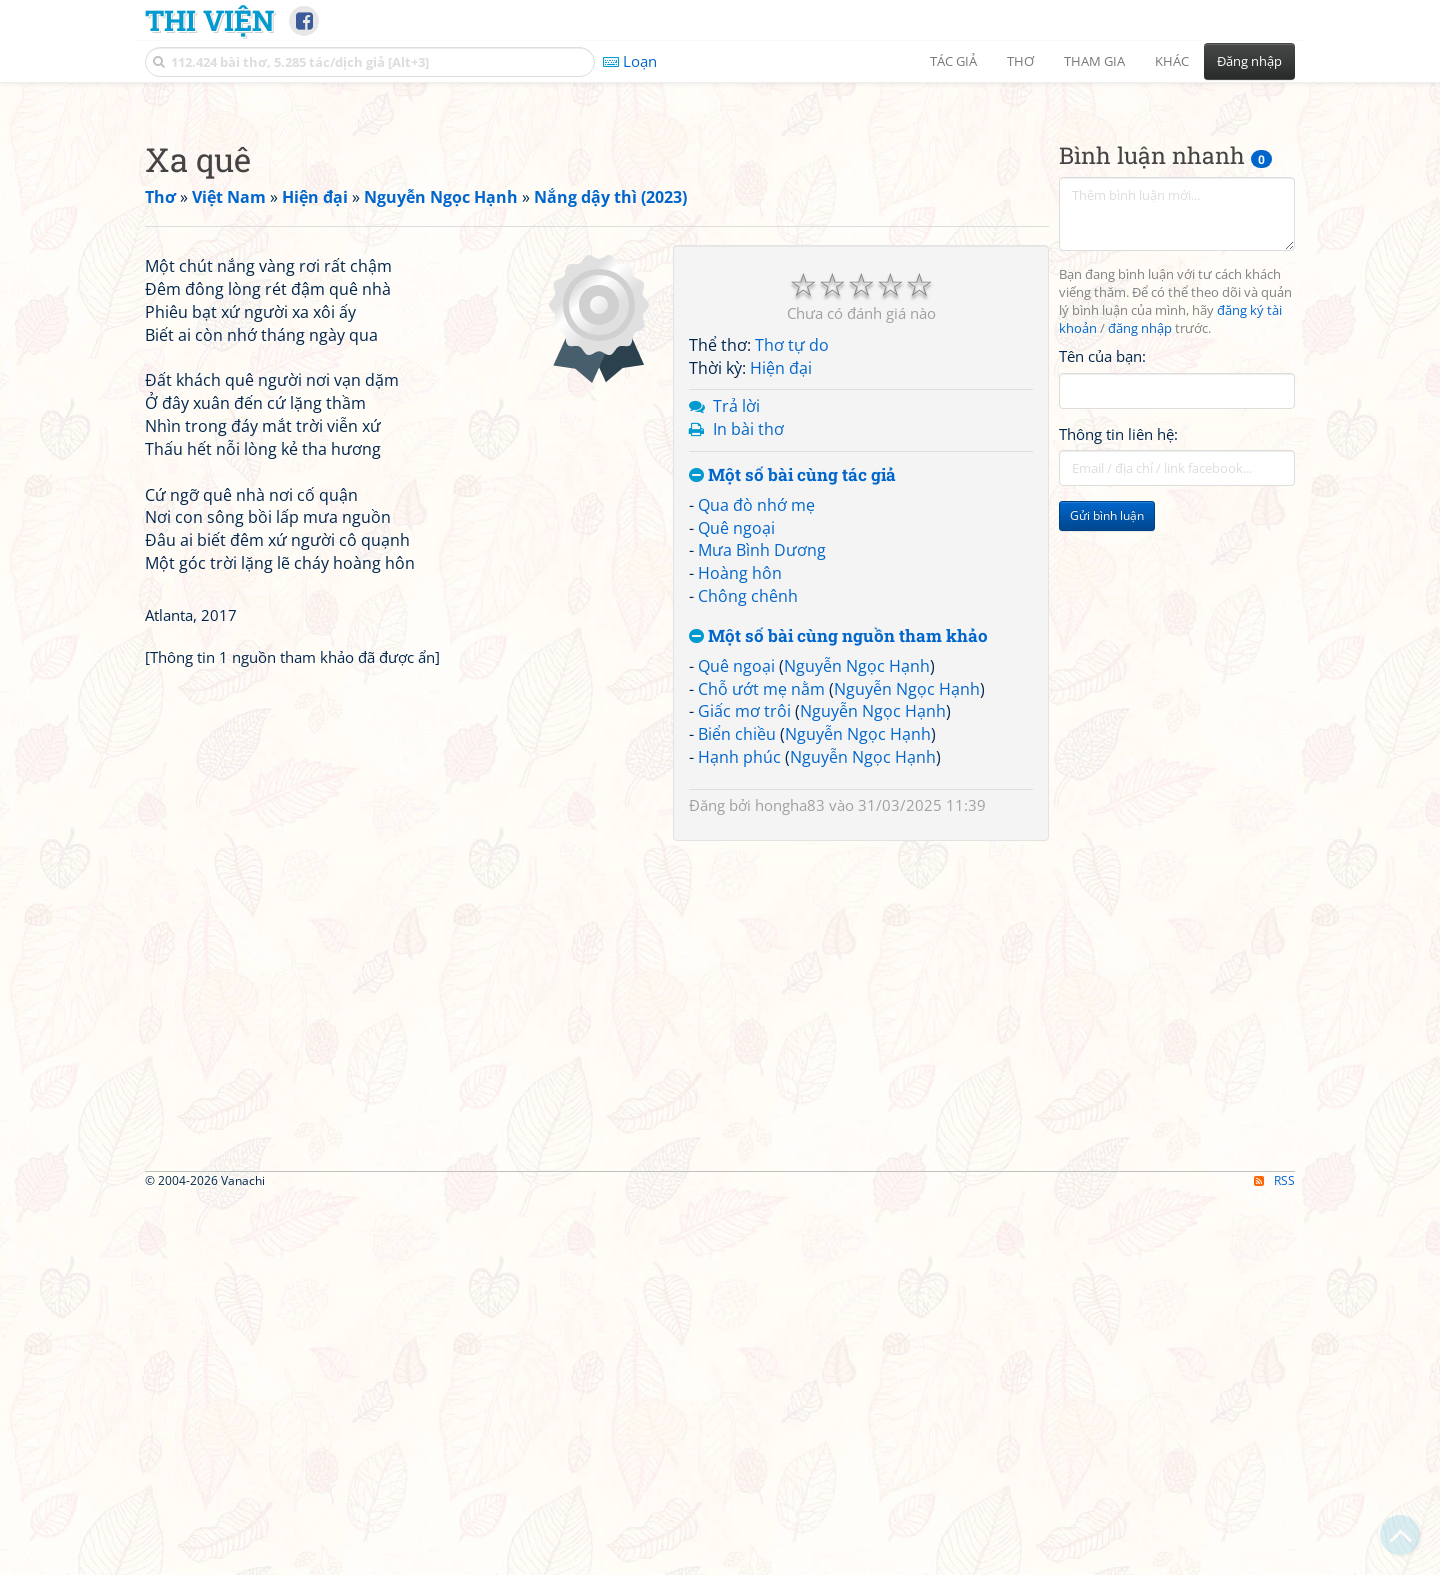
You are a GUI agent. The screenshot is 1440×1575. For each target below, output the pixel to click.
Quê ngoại (736, 808)
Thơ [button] (1020, 61)
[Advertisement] (720, 235)
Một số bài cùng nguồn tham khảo (838, 916)
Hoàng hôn (740, 853)
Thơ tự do (792, 625)
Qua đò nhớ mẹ (756, 785)
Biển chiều (737, 1014)
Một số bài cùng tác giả (792, 755)
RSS (1274, 1557)
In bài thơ (748, 709)
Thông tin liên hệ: (1118, 714)
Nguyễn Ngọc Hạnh (857, 946)
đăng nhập (1140, 608)
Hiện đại (781, 648)
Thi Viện (209, 20)
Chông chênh (748, 876)
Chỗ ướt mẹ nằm (761, 969)
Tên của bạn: (1102, 636)
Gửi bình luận (1107, 795)
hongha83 (790, 1085)
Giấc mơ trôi (744, 991)
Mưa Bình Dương (762, 830)
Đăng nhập (1249, 61)
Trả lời (736, 686)
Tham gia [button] (1094, 61)
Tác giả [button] (953, 61)
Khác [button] (1172, 61)
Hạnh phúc (739, 1037)
